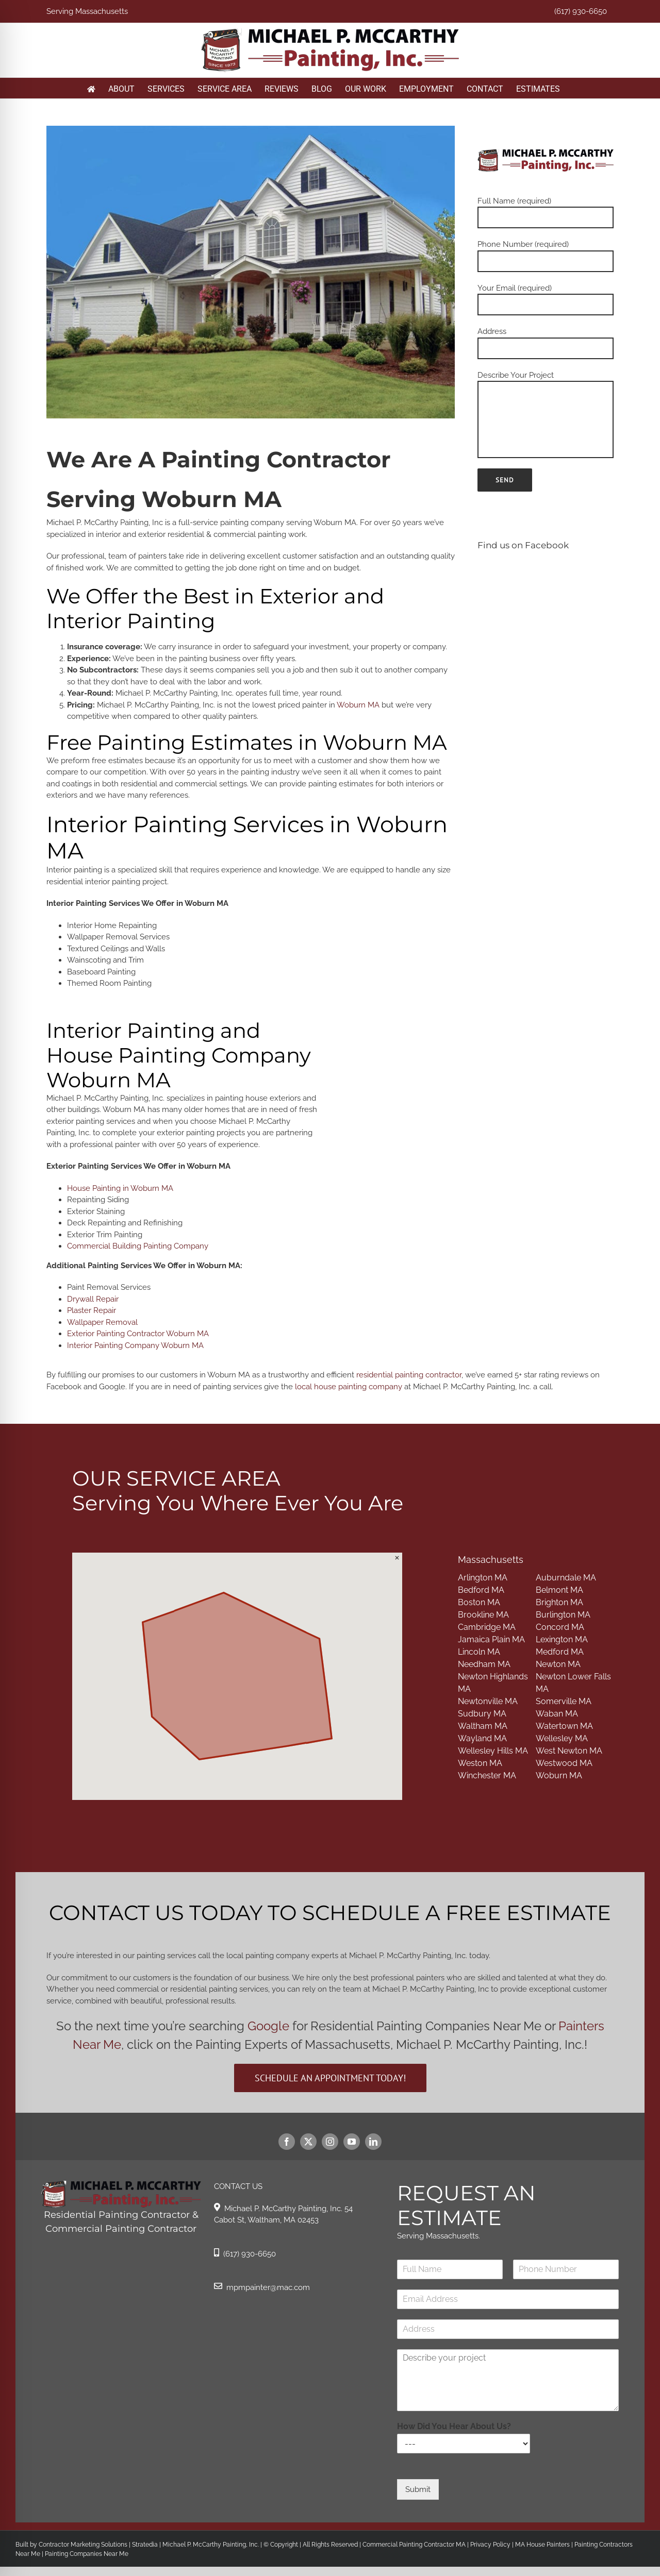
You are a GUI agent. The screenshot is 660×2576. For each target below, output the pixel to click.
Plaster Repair (91, 1310)
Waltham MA (482, 1726)
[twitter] (308, 2141)
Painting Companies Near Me (86, 2553)
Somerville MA (563, 1701)
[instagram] (330, 2141)
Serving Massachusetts (87, 11)
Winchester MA (487, 1775)
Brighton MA (559, 1602)
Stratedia (145, 2544)
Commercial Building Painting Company (137, 1246)
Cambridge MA (487, 1627)
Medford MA (560, 1652)
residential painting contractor (408, 1374)
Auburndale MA (566, 1577)
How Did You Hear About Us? (454, 2426)
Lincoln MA (479, 1652)
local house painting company (348, 1386)
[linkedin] (373, 2141)
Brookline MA (483, 1615)
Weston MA (480, 1763)
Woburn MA (358, 705)
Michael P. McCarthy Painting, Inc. (210, 2544)
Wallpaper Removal (102, 1322)
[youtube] (351, 2141)
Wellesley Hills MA (493, 1751)
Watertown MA (564, 1726)
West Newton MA (569, 1751)
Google (268, 2025)
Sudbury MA (482, 1714)
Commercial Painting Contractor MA (413, 2544)
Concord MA (560, 1627)
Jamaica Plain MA (491, 1639)
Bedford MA (481, 1590)
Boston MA (479, 1602)
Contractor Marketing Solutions (83, 2544)
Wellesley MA (562, 1738)
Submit (418, 2489)
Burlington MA (563, 1615)
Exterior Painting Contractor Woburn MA (138, 1333)
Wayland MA (482, 1738)
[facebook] (286, 2141)
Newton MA (558, 1664)
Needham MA (484, 1664)
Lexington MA (562, 1639)
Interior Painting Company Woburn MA (135, 1345)
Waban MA (557, 1714)
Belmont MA (559, 1590)
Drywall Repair (93, 1299)
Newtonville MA (488, 1701)
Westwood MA (564, 1763)
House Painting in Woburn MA (120, 1188)
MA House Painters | (544, 2544)
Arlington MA (482, 1577)
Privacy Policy (489, 2544)
